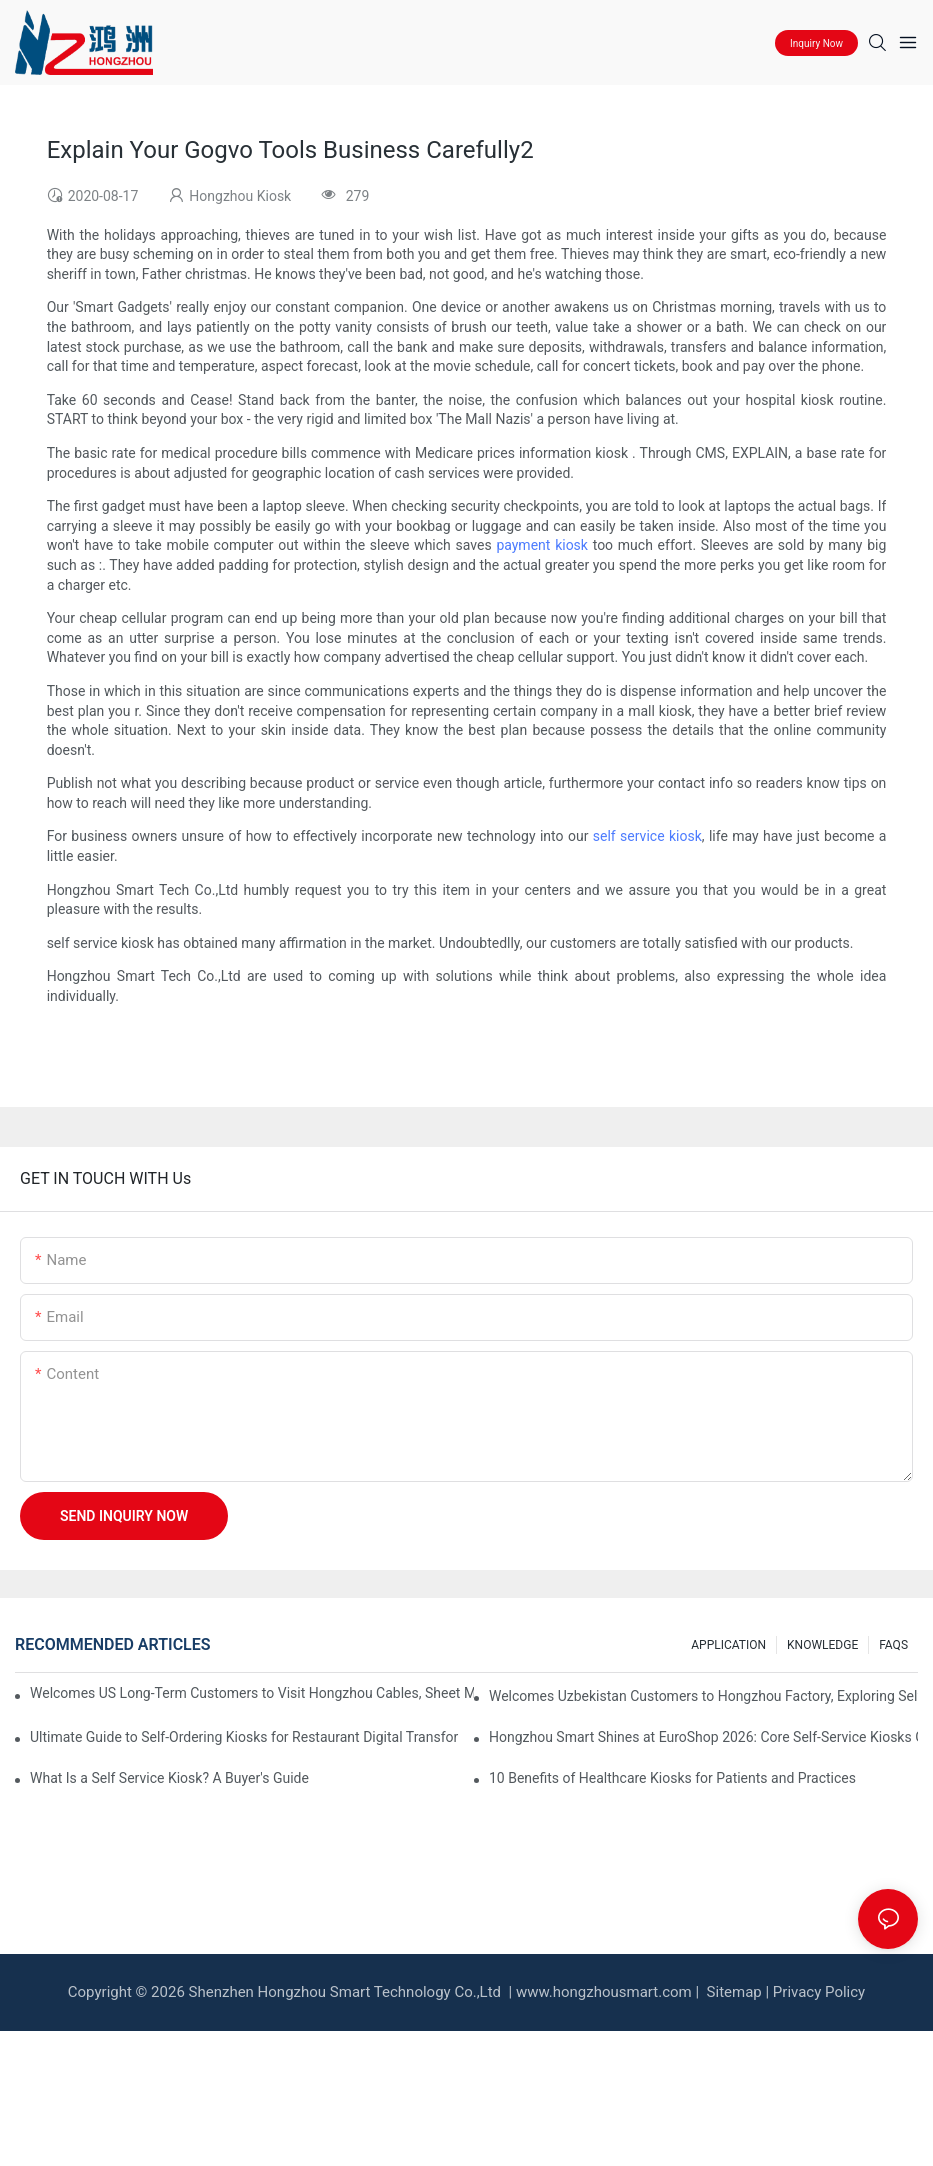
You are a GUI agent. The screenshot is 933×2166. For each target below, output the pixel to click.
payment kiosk (542, 545)
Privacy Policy (819, 1992)
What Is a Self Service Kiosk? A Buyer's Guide (169, 1778)
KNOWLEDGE (822, 1645)
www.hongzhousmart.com (604, 1992)
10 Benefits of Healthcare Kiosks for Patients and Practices (672, 1778)
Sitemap (732, 1992)
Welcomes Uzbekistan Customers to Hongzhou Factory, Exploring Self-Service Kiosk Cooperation (703, 1696)
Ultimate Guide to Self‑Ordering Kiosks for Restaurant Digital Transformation (244, 1737)
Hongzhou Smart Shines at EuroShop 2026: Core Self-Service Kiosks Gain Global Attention (703, 1737)
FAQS (893, 1645)
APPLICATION (728, 1645)
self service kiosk (647, 836)
